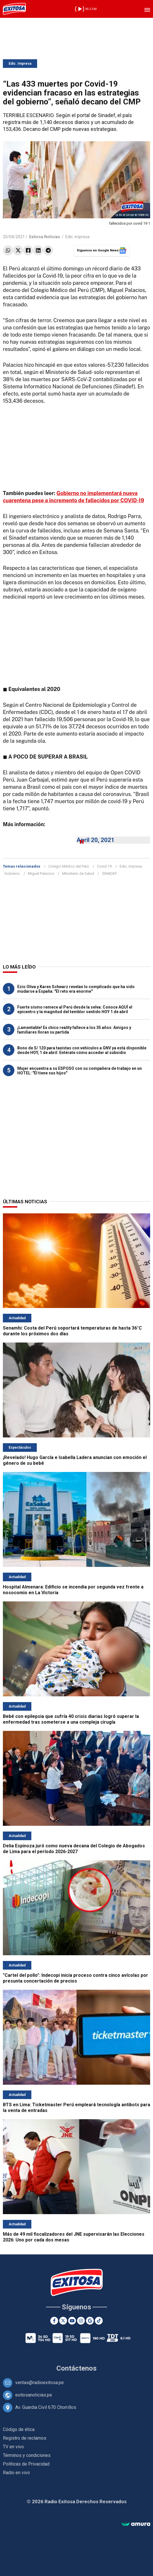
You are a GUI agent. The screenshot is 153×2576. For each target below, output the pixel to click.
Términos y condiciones (27, 2455)
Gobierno (12, 873)
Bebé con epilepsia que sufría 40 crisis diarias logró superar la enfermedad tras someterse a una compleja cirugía (71, 1719)
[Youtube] (72, 2321)
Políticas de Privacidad (26, 2464)
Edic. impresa (77, 236)
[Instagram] (81, 2321)
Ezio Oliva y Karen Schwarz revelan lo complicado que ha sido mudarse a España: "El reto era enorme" (76, 989)
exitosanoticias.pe (33, 2395)
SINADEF (109, 873)
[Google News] (90, 2321)
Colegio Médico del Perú (68, 866)
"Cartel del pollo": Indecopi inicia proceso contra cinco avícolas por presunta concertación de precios (75, 1978)
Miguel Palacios (41, 873)
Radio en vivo (16, 2472)
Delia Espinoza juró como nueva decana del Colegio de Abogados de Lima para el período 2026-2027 (74, 1848)
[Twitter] (63, 2321)
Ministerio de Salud (78, 873)
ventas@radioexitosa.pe (39, 2382)
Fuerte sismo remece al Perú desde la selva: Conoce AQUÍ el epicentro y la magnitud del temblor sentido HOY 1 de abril (74, 1009)
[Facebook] (54, 2321)
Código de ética (19, 2429)
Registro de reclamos (24, 2438)
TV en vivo (13, 2446)
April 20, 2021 (95, 840)
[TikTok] (99, 2321)
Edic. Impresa (20, 64)
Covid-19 (104, 866)
